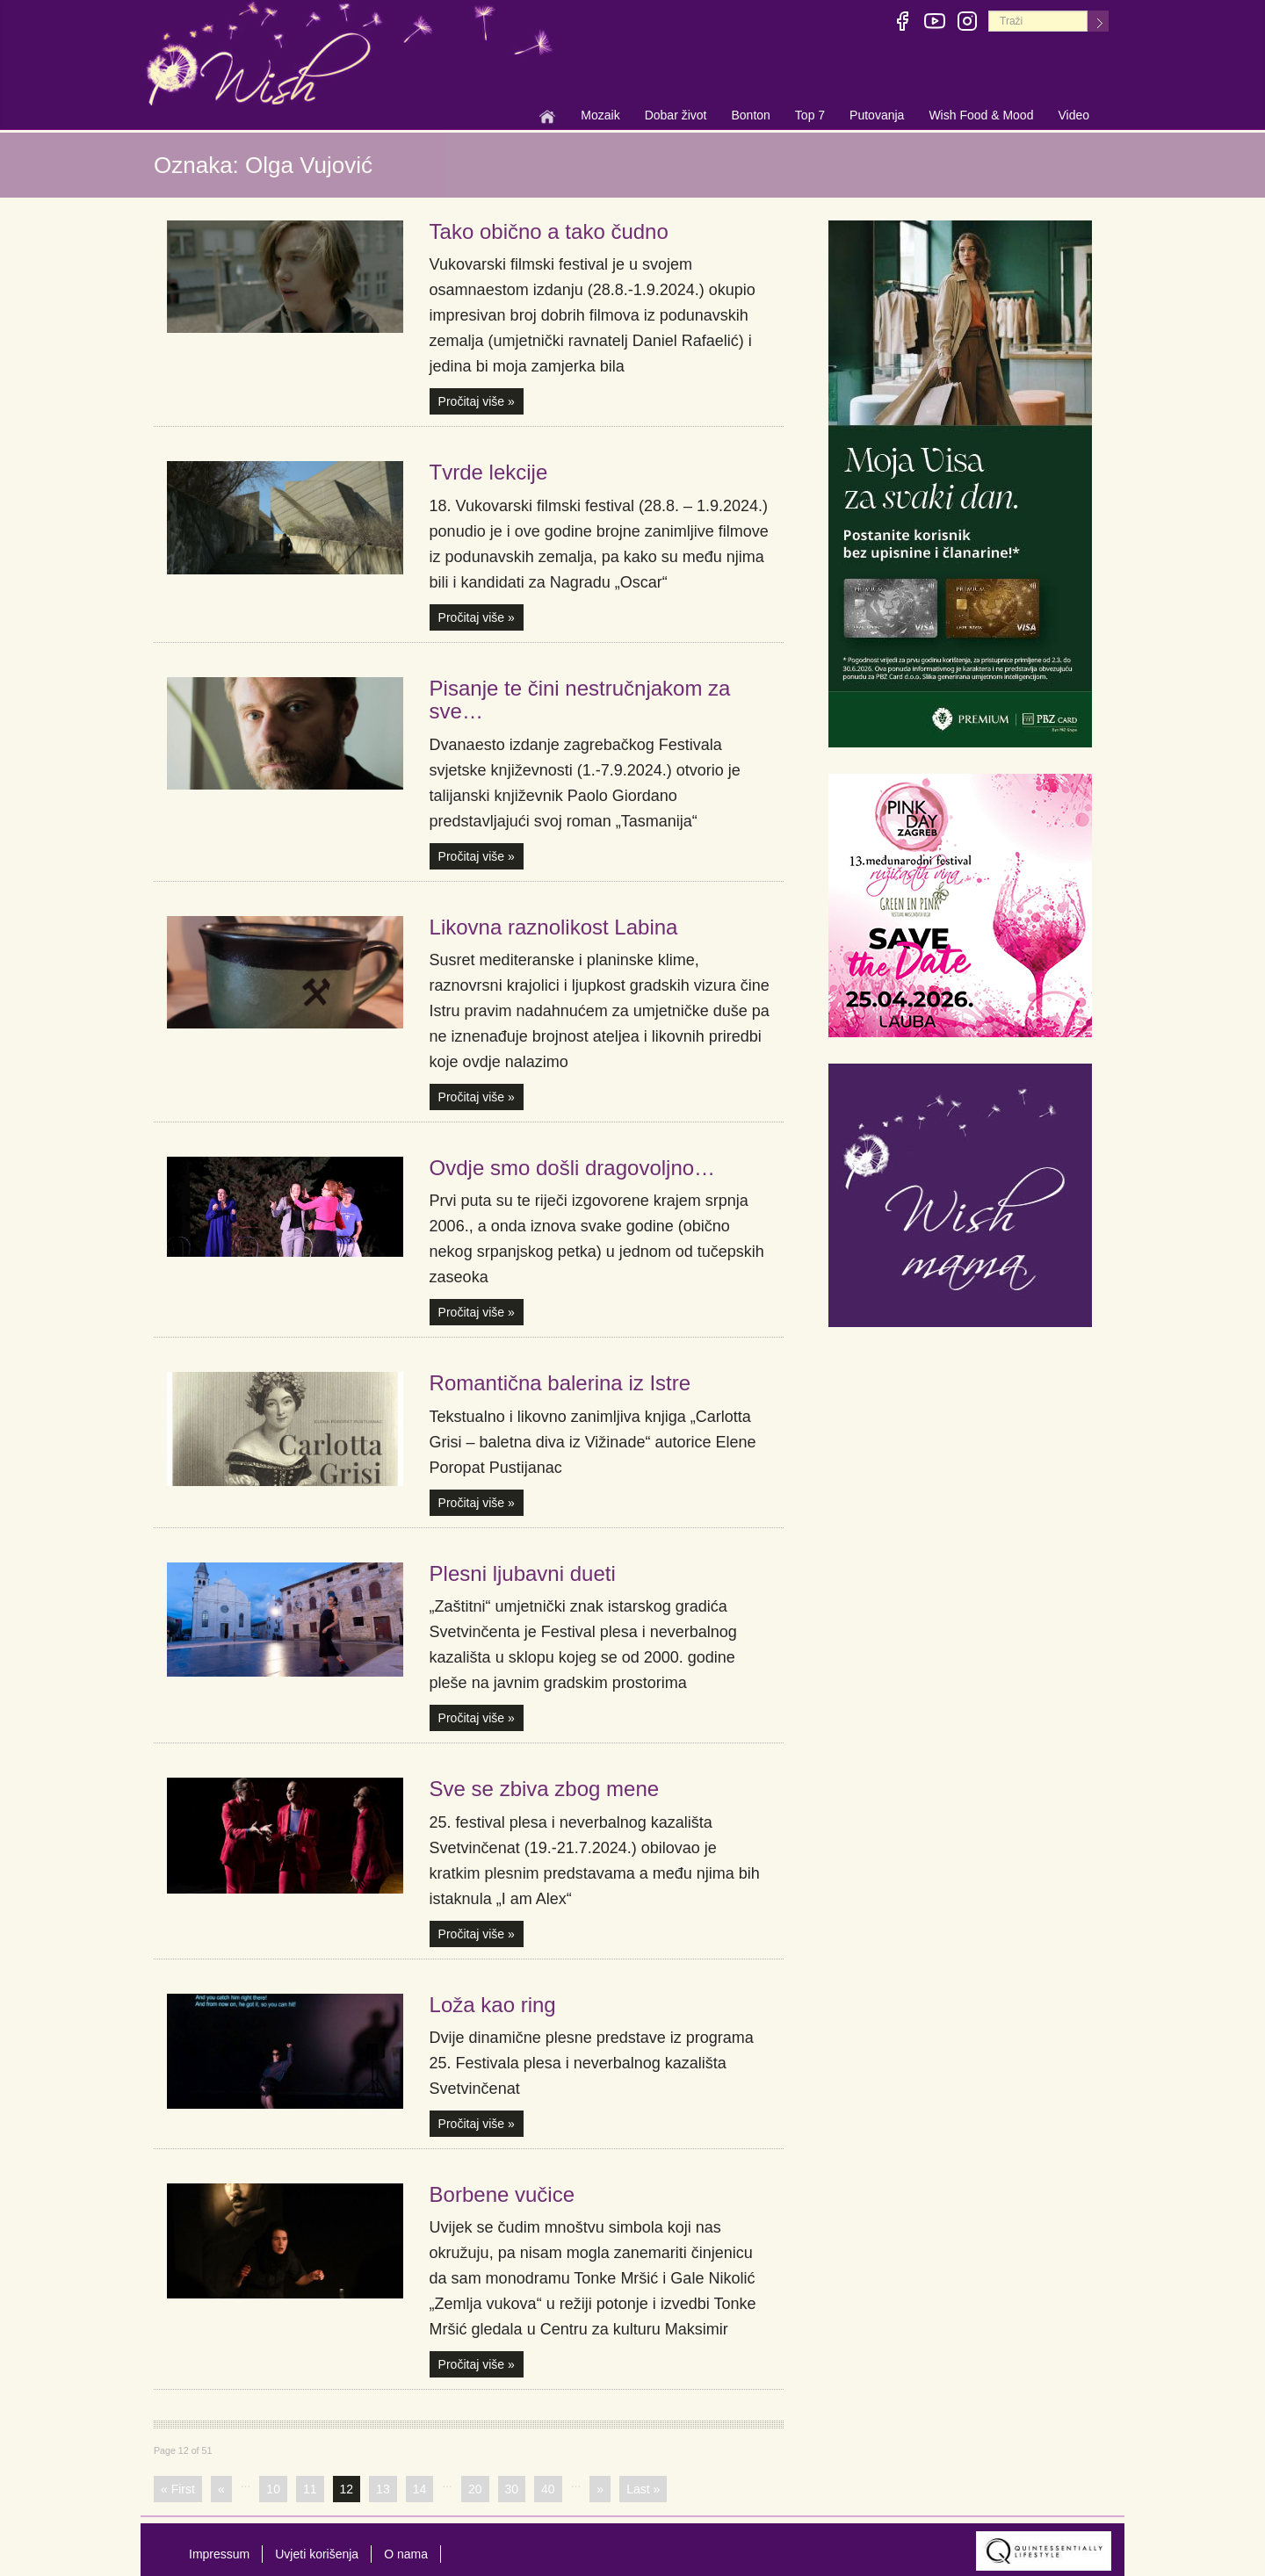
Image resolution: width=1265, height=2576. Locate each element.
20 (475, 2489)
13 (383, 2489)
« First (178, 2489)
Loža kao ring (493, 2005)
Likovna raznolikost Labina (554, 927)
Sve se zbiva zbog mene (544, 1788)
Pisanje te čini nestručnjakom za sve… (580, 699)
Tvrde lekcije (489, 472)
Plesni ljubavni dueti (523, 1573)
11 (310, 2489)
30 (512, 2489)
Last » (643, 2489)
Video (1073, 115)
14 (420, 2489)
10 (273, 2489)
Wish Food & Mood (981, 117)
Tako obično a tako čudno (549, 231)
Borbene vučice (502, 2194)
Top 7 (810, 115)
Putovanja (876, 117)
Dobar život (676, 117)
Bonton (750, 117)
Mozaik (600, 117)
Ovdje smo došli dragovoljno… (573, 1168)
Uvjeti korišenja (316, 2554)
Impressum (219, 2554)
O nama (406, 2554)
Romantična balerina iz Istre (560, 1383)
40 (548, 2489)
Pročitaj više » (476, 401)
